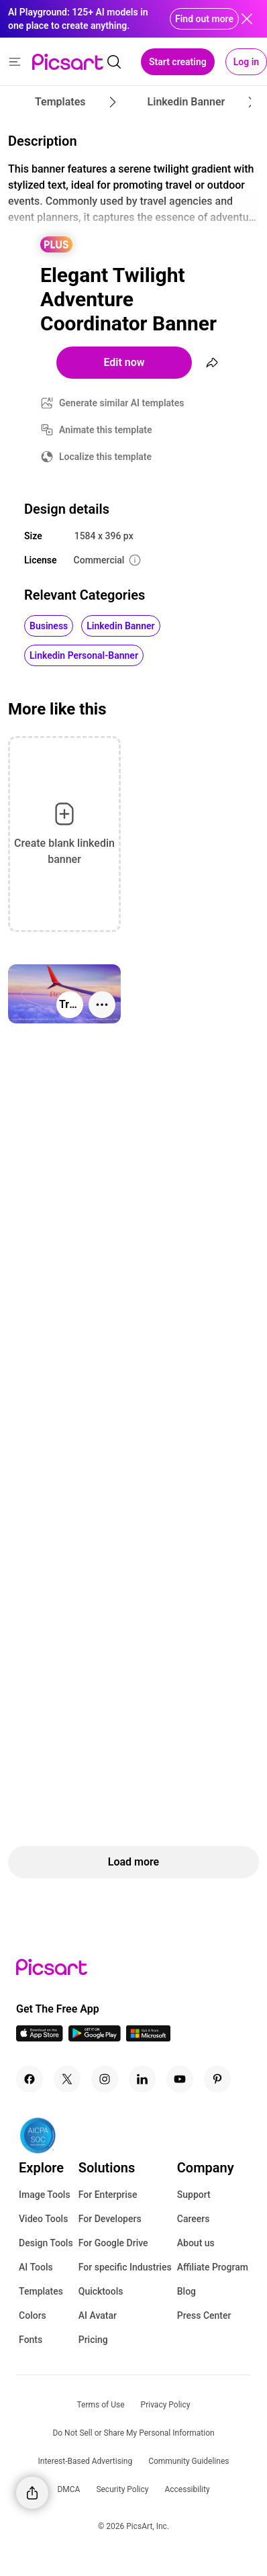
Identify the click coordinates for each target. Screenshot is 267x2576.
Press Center (204, 2315)
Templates (41, 2291)
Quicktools (100, 2291)
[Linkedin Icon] (142, 2079)
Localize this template (105, 456)
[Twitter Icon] (67, 2079)
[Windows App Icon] (148, 2037)
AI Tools (36, 2267)
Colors (32, 2315)
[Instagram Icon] (104, 2079)
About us (196, 2243)
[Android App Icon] (94, 2037)
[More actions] (102, 1004)
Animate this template (105, 429)
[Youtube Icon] (179, 2079)
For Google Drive (113, 2243)
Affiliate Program (212, 2267)
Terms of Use (101, 2404)
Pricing (93, 2339)
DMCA (68, 2489)
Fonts (30, 2339)
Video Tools (43, 2218)
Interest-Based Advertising (85, 2461)
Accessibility (186, 2489)
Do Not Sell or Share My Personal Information (133, 2433)
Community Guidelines (188, 2461)
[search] (114, 62)
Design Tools (46, 2243)
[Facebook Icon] (29, 2079)
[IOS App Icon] (39, 2037)
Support (194, 2194)
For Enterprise (108, 2194)
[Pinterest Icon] (217, 2079)
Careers (193, 2218)
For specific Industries (125, 2267)
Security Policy (122, 2489)
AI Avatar (97, 2315)
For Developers (110, 2218)
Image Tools (44, 2194)
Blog (186, 2291)
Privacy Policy (166, 2404)
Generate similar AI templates (121, 403)
